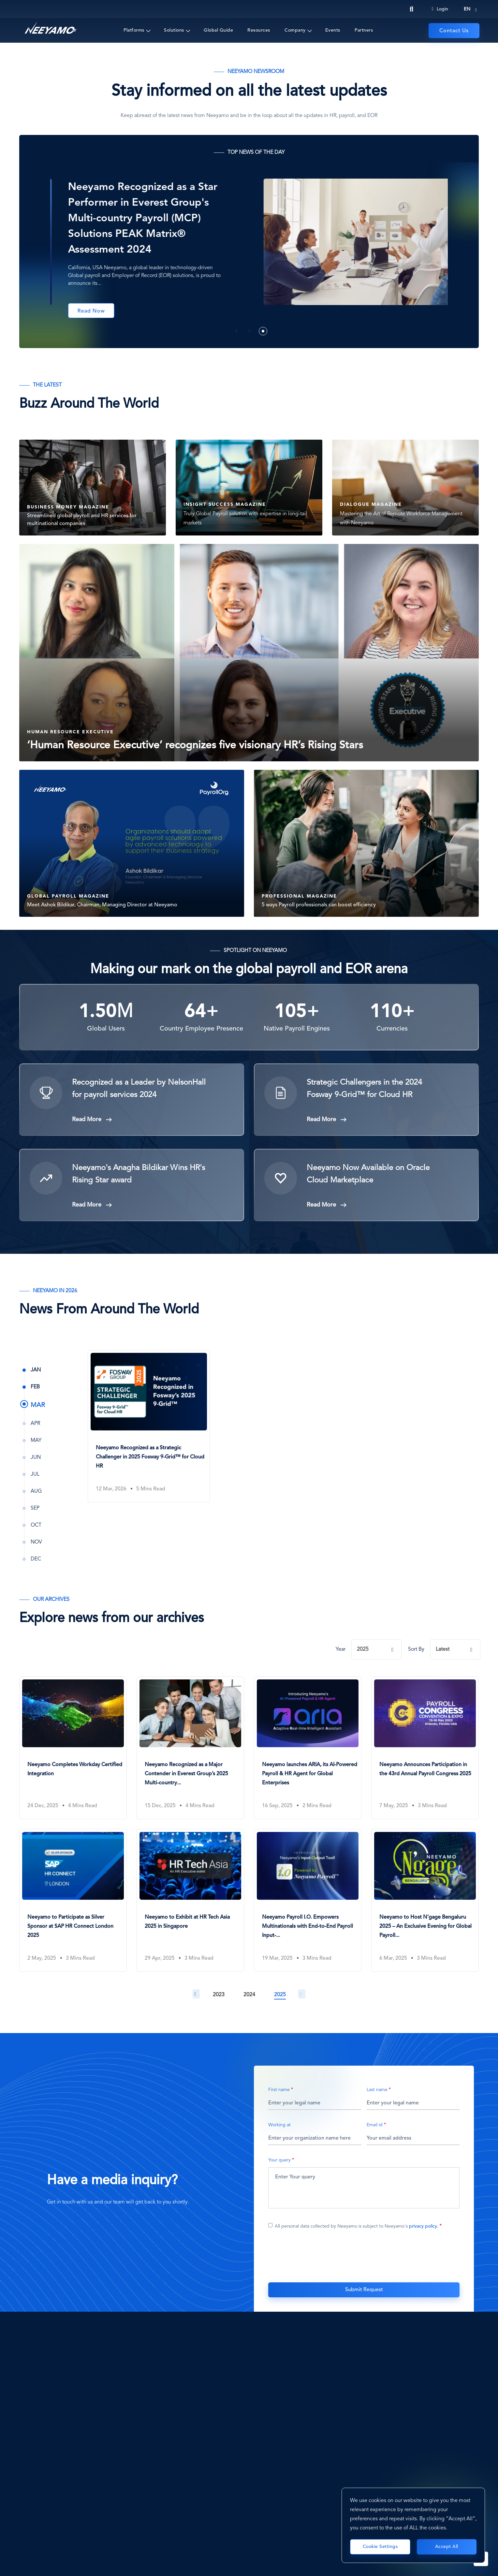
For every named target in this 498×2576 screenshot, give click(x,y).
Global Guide (218, 30)
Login (440, 9)
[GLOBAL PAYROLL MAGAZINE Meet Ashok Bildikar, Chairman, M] (131, 843)
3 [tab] (263, 331)
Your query (279, 2160)
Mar (38, 1405)
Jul (35, 1474)
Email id (375, 2125)
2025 (280, 1995)
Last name (377, 2089)
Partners (364, 30)
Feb (35, 1387)
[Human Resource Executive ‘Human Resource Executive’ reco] (249, 652)
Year (340, 1649)
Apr (35, 1423)
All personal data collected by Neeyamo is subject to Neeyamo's (356, 2226)
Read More (86, 1119)
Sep (35, 1508)
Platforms (134, 30)
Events (332, 30)
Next (302, 1994)
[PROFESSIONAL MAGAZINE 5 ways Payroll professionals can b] (366, 843)
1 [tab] (237, 331)
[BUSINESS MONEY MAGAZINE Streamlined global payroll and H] (92, 481)
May (36, 1440)
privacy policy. (423, 2226)
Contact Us (454, 31)
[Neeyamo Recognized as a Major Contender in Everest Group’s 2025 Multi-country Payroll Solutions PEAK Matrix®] (190, 1743)
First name (279, 2089)
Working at (279, 2125)
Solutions (174, 30)
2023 (219, 1995)
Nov (36, 1542)
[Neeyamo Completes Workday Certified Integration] (73, 1743)
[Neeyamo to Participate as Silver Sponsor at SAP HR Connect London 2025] (73, 1895)
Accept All (446, 2546)
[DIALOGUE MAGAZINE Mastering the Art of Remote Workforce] (405, 481)
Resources (258, 30)
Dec (36, 1559)
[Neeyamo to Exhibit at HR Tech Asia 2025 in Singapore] (190, 1895)
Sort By (416, 1649)
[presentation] (364, 2259)
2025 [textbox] (363, 1649)
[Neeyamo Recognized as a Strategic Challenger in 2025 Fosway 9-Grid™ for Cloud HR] (149, 1421)
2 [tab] (250, 331)
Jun (36, 1457)
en (467, 9)
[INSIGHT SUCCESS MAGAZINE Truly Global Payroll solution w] (249, 481)
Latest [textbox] (442, 1649)
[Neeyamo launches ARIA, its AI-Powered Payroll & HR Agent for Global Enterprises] (307, 1743)
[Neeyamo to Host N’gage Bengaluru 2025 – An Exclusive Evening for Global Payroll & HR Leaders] (425, 1895)
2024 (249, 1995)
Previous (196, 1994)
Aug (36, 1491)
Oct (36, 1525)
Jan (36, 1370)
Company (295, 30)
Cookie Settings (380, 2546)
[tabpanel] (249, 248)
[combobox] (377, 1649)
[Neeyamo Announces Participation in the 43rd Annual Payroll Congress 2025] (425, 1743)
